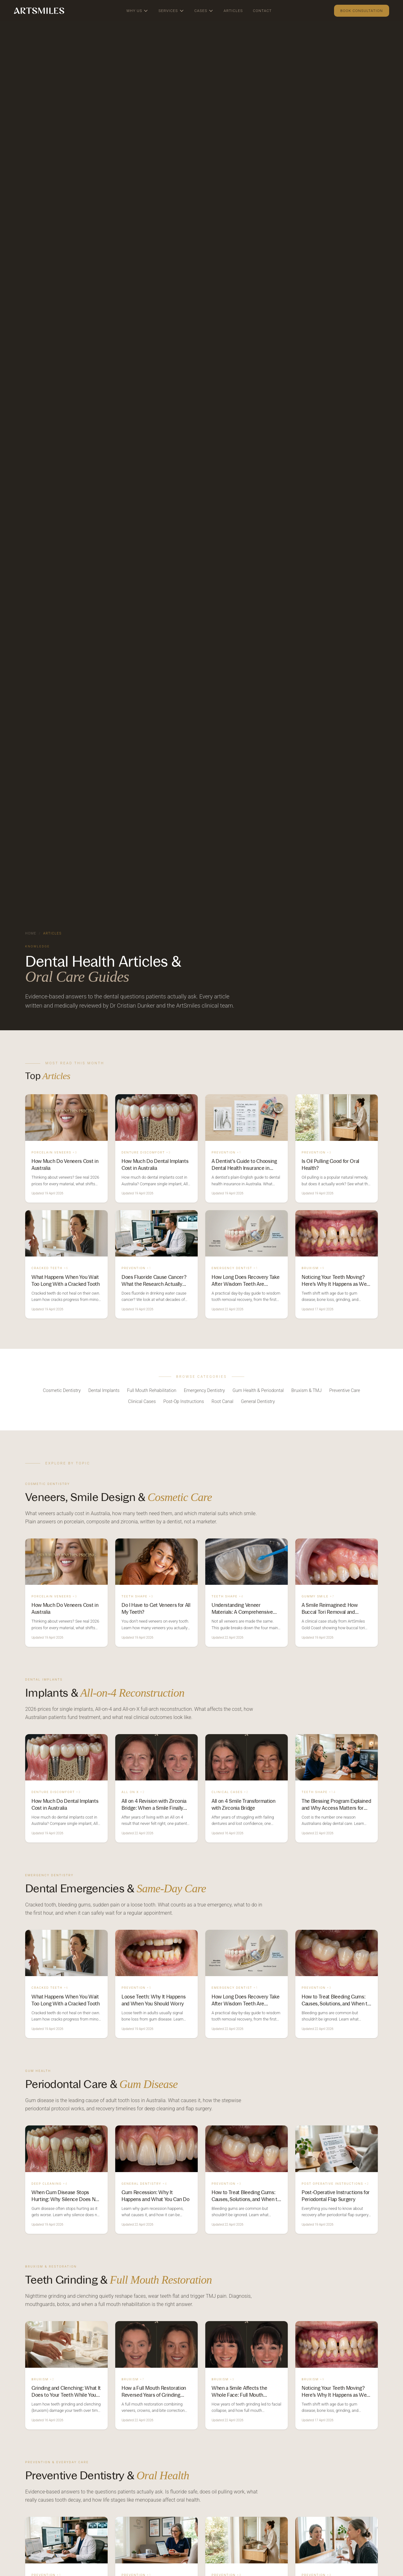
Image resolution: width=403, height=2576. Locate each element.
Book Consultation (361, 11)
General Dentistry (258, 1401)
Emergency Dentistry (204, 1390)
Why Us (137, 10)
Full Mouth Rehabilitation (151, 1390)
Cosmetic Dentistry (62, 1390)
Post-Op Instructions (183, 1401)
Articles (233, 11)
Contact (262, 11)
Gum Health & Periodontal (258, 1390)
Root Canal (222, 1401)
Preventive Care (344, 1390)
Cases (203, 10)
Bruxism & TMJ (306, 1390)
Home (31, 933)
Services (171, 10)
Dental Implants (103, 1390)
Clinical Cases (142, 1401)
